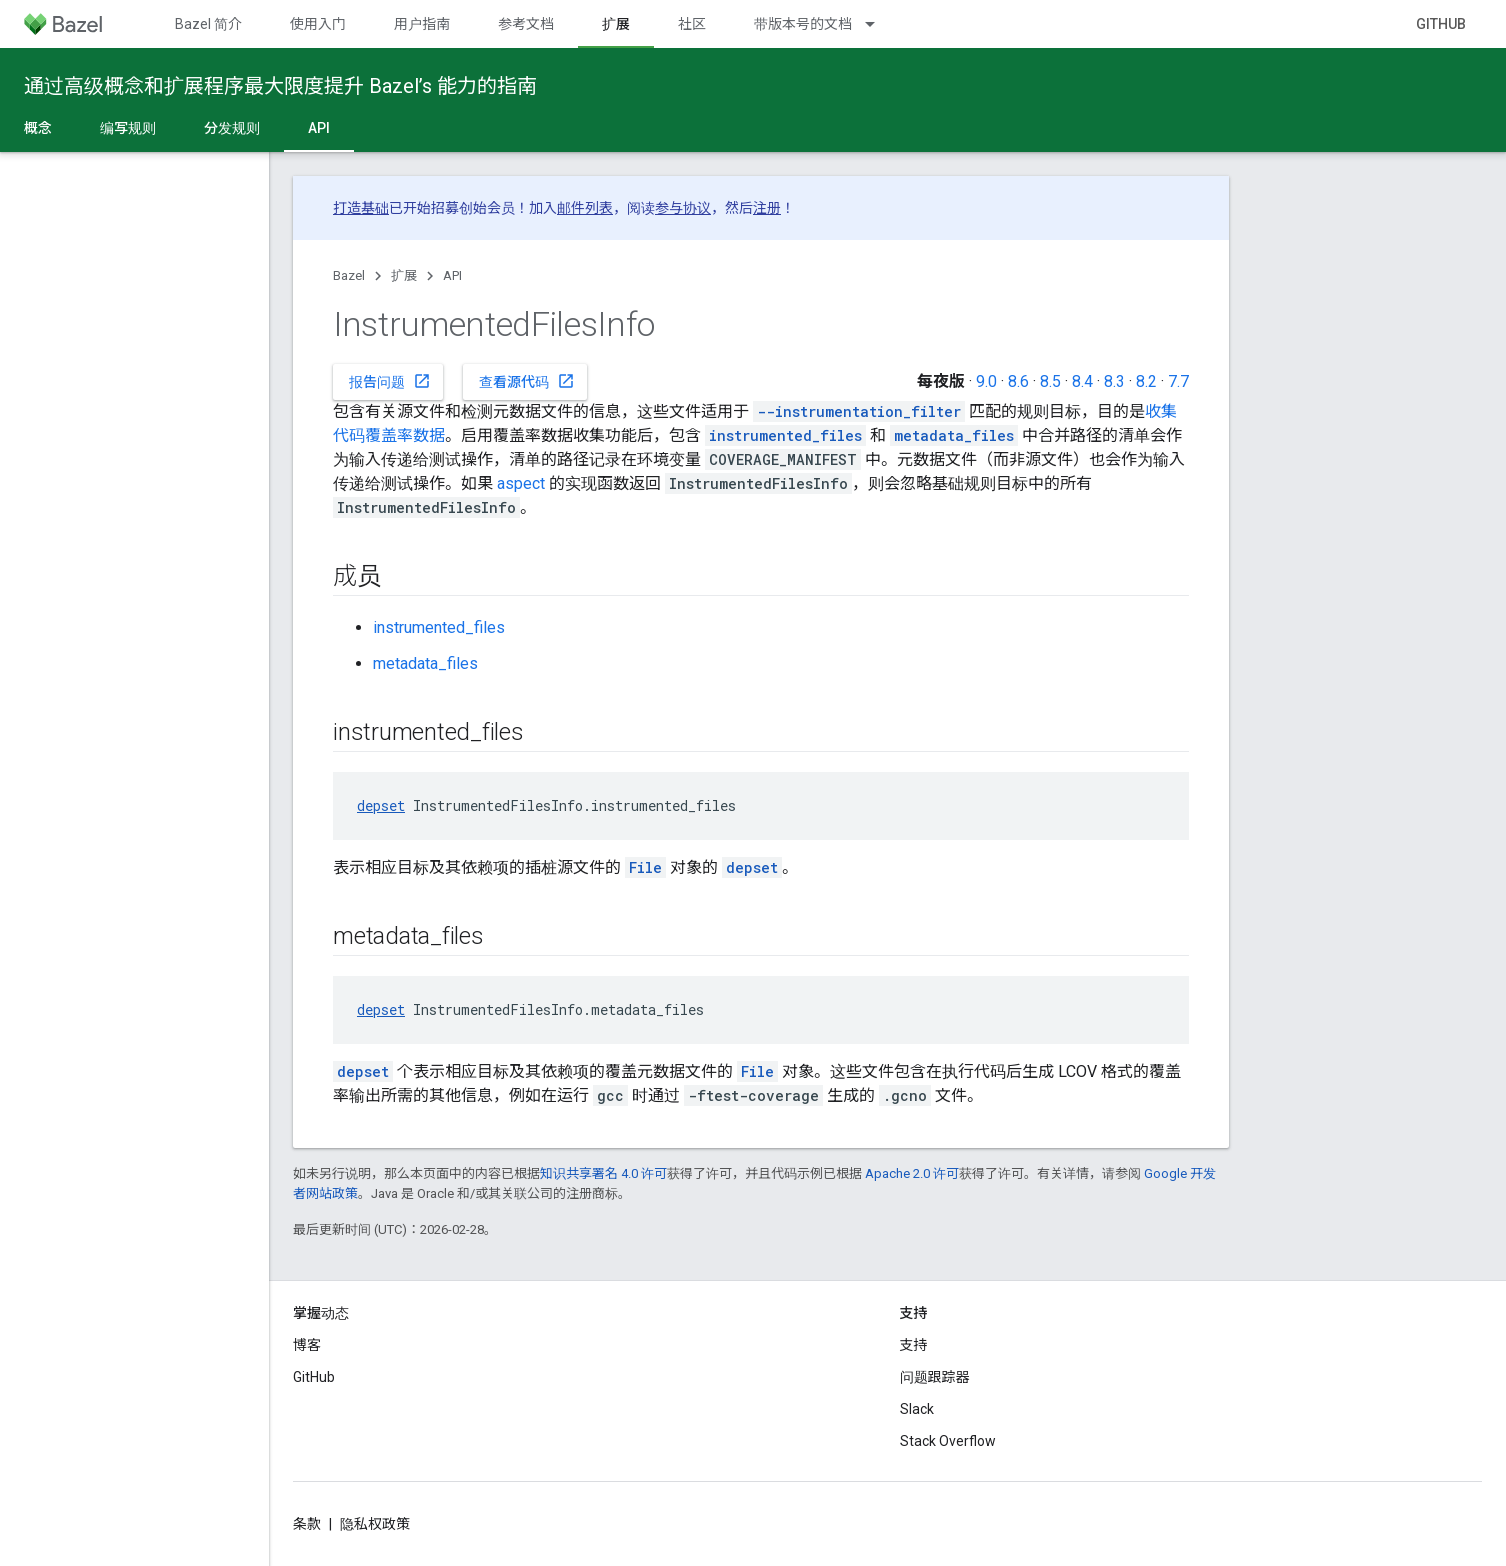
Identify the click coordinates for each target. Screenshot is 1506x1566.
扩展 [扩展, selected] (616, 24)
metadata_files (425, 663)
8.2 (1146, 381)
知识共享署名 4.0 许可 (603, 1173)
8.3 (1114, 381)
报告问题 (390, 381)
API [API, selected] (319, 128)
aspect (521, 483)
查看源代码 (527, 381)
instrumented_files (439, 627)
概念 (38, 128)
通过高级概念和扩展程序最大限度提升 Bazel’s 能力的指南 (280, 86)
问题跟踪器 (935, 1377)
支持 (914, 1345)
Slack (917, 1409)
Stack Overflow (948, 1441)
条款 (307, 1524)
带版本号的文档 (803, 24)
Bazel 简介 (208, 24)
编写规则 (128, 128)
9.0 (986, 381)
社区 (692, 24)
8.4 (1082, 381)
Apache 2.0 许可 (912, 1173)
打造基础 (361, 208)
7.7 (1178, 381)
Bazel (349, 275)
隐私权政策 (375, 1524)
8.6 (1018, 381)
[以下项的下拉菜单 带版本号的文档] (879, 24)
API (452, 275)
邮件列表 (585, 208)
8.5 (1050, 381)
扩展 (404, 275)
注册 (767, 208)
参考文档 (526, 24)
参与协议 (683, 208)
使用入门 (318, 24)
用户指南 (422, 24)
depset (381, 805)
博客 (307, 1345)
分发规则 (232, 128)
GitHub (1441, 24)
